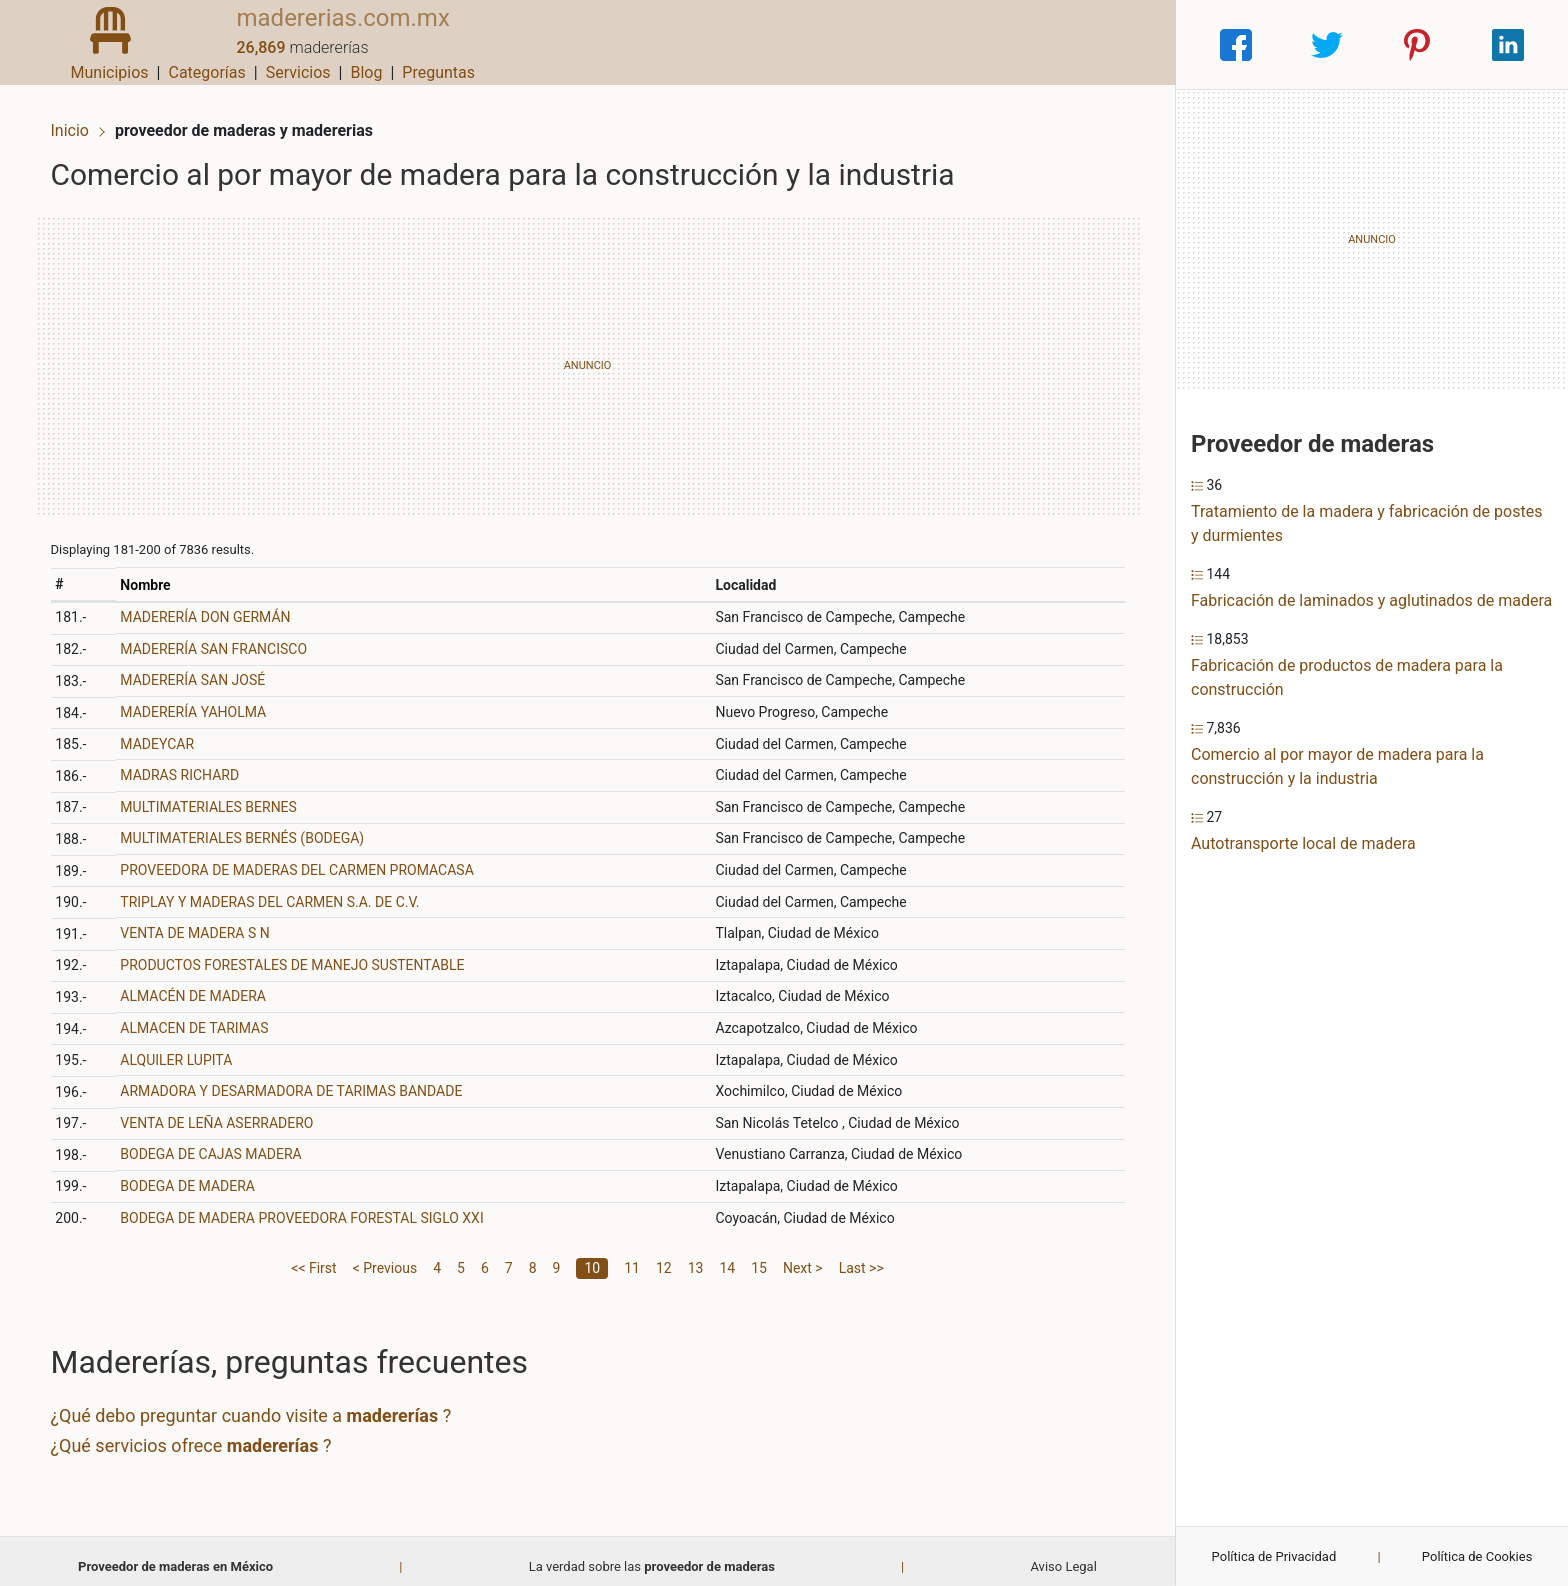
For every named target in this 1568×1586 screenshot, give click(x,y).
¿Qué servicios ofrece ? (203, 1434)
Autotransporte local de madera (1303, 843)
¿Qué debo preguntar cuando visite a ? (263, 1405)
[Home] (98, 43)
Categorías (891, 44)
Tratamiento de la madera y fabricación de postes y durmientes (1366, 523)
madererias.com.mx (317, 33)
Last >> (861, 1257)
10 (592, 1257)
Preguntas (1123, 44)
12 (664, 1257)
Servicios (983, 44)
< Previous (385, 1257)
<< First (313, 1257)
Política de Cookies (1477, 1556)
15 (759, 1257)
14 (727, 1257)
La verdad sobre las (652, 1555)
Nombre (156, 574)
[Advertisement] (587, 355)
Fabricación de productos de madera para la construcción (1347, 677)
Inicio (82, 117)
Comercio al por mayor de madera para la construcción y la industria (1337, 766)
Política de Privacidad (1274, 1556)
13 (696, 1257)
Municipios (795, 44)
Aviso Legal (1063, 1555)
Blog (1051, 44)
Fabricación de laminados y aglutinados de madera (1371, 600)
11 (632, 1257)
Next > (803, 1257)
